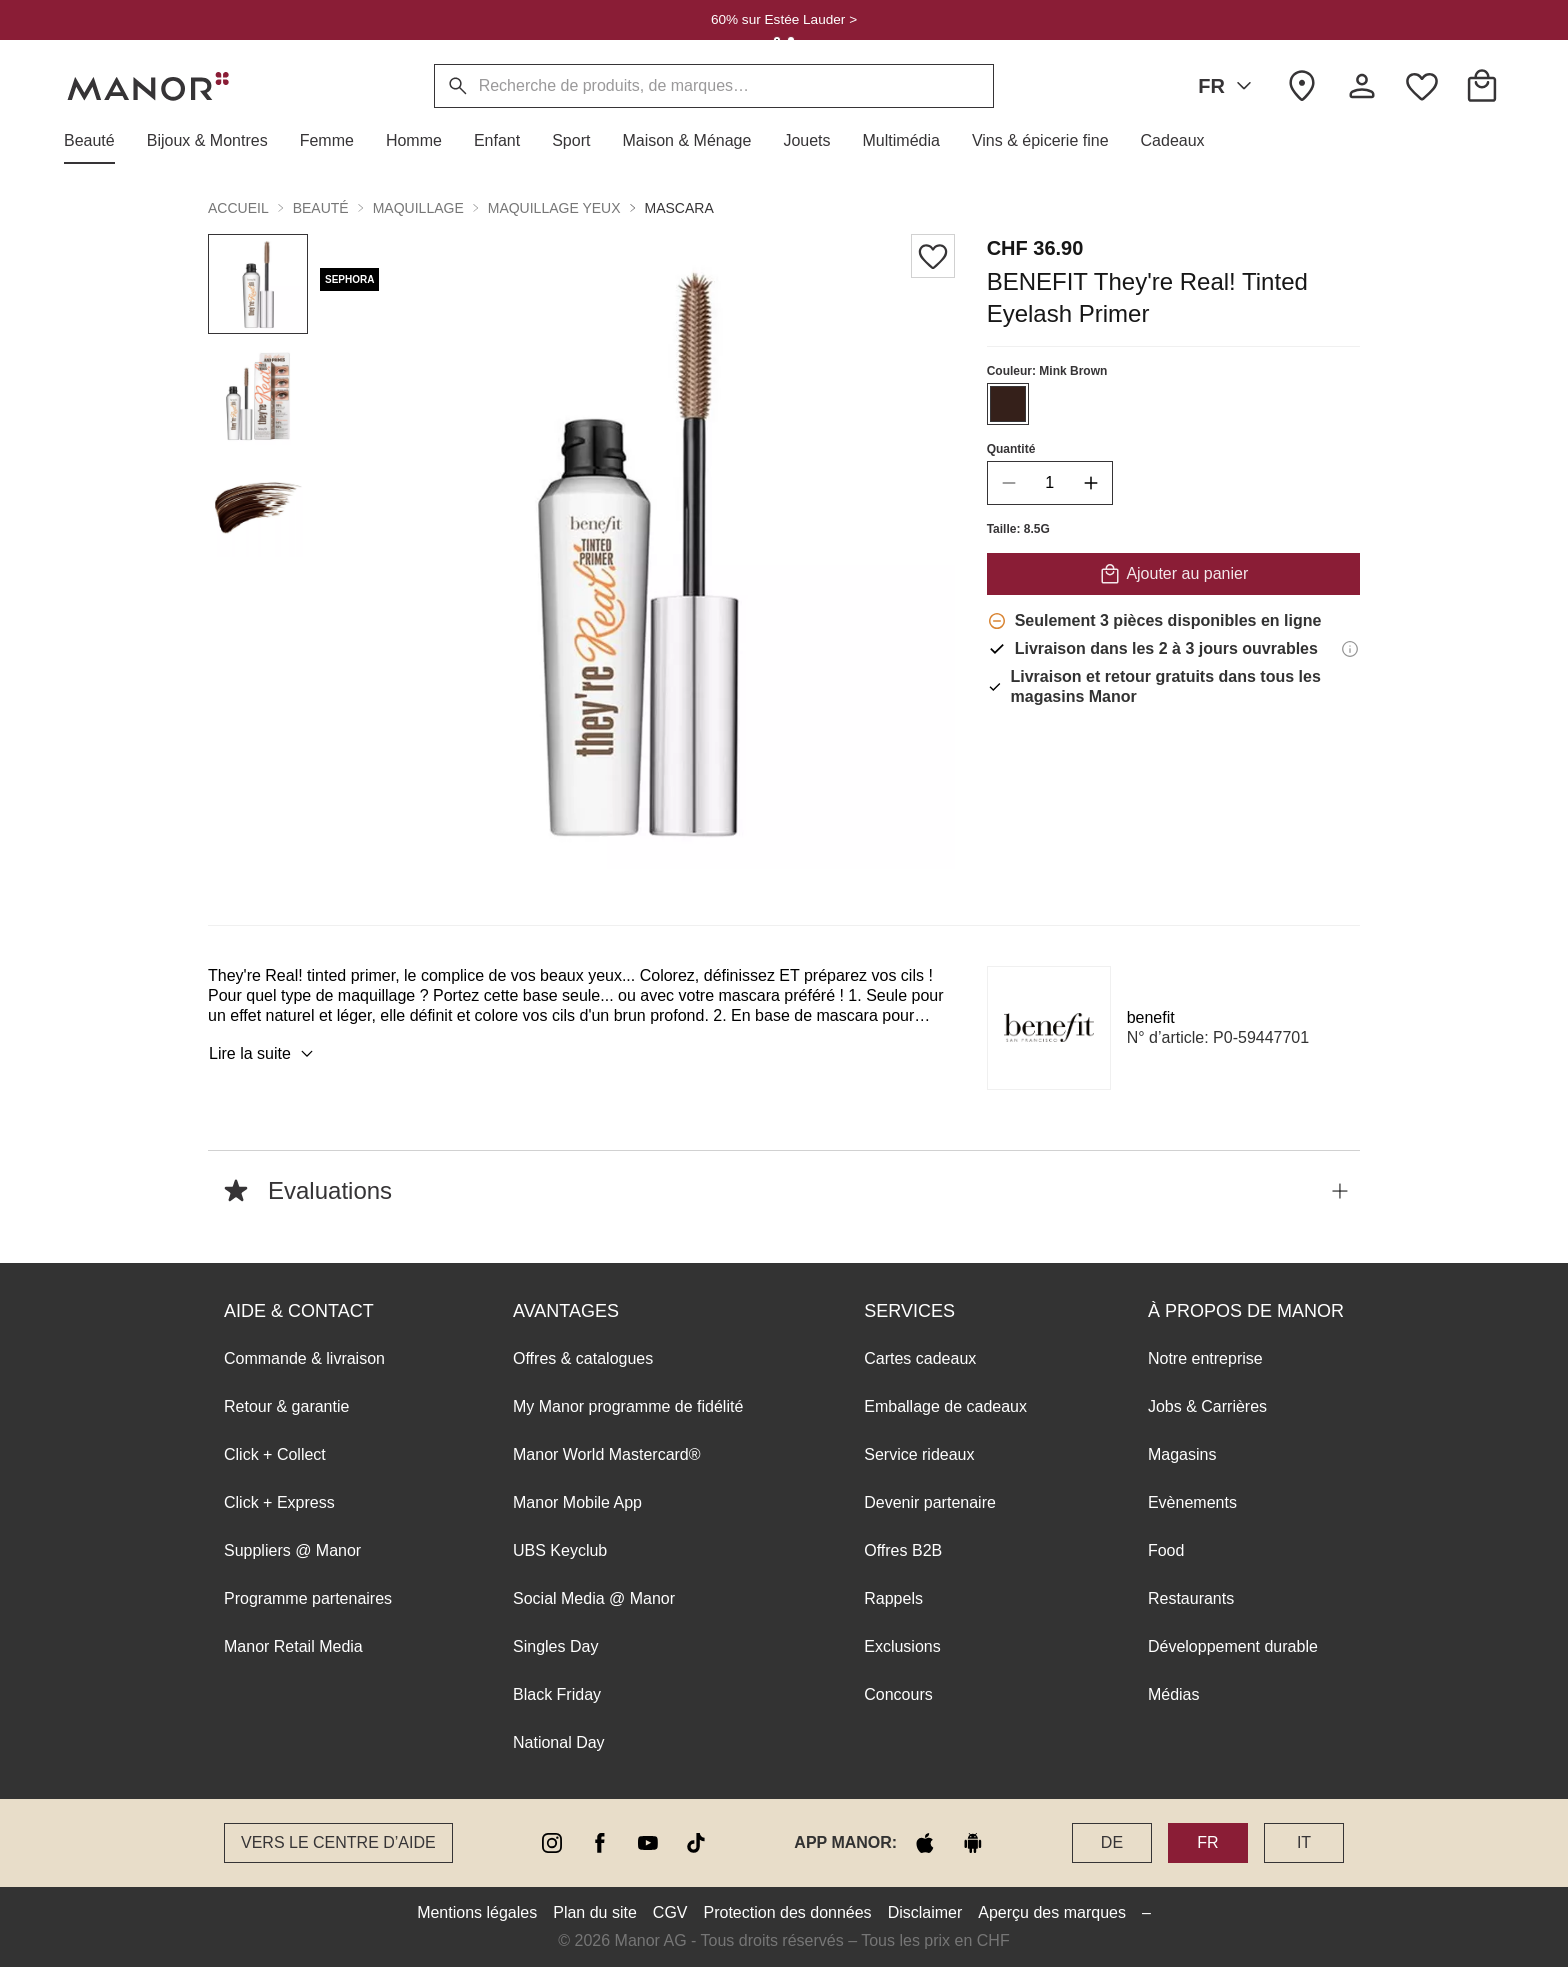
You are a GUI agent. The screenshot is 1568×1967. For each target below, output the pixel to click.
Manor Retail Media (293, 1646)
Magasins (1182, 1454)
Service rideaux (919, 1454)
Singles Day (555, 1646)
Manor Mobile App (577, 1502)
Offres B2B (903, 1550)
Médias (1174, 1694)
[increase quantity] (1091, 483)
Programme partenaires (308, 1598)
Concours (898, 1694)
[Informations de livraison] (1350, 649)
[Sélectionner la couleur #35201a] (1008, 404)
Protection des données (788, 1912)
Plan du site (595, 1912)
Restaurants (1191, 1598)
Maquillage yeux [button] (554, 208)
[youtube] (648, 1843)
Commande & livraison (304, 1358)
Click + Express (279, 1502)
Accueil (238, 208)
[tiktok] (696, 1843)
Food (1166, 1550)
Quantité (1011, 449)
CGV (670, 1912)
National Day (559, 1742)
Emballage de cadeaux (945, 1406)
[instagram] (552, 1843)
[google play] (973, 1843)
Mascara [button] (679, 208)
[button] (97, 141)
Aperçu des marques (1052, 1912)
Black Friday (557, 1694)
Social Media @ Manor (594, 1598)
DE (1112, 1842)
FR (1228, 86)
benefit (1151, 1017)
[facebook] (600, 1843)
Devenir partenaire (930, 1502)
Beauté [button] (321, 208)
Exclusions (902, 1646)
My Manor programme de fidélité (628, 1406)
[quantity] (1050, 483)
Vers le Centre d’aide (338, 1842)
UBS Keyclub (560, 1550)
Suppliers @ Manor (292, 1550)
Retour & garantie (286, 1406)
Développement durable (1233, 1646)
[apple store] (925, 1843)
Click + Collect (275, 1454)
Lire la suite (264, 1054)
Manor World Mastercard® (607, 1454)
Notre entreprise (1205, 1358)
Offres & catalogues (583, 1358)
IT (1304, 1842)
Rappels (893, 1598)
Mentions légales (477, 1912)
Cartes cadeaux (920, 1358)
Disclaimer (925, 1912)
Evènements (1192, 1502)
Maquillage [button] (418, 208)
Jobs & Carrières (1207, 1406)
